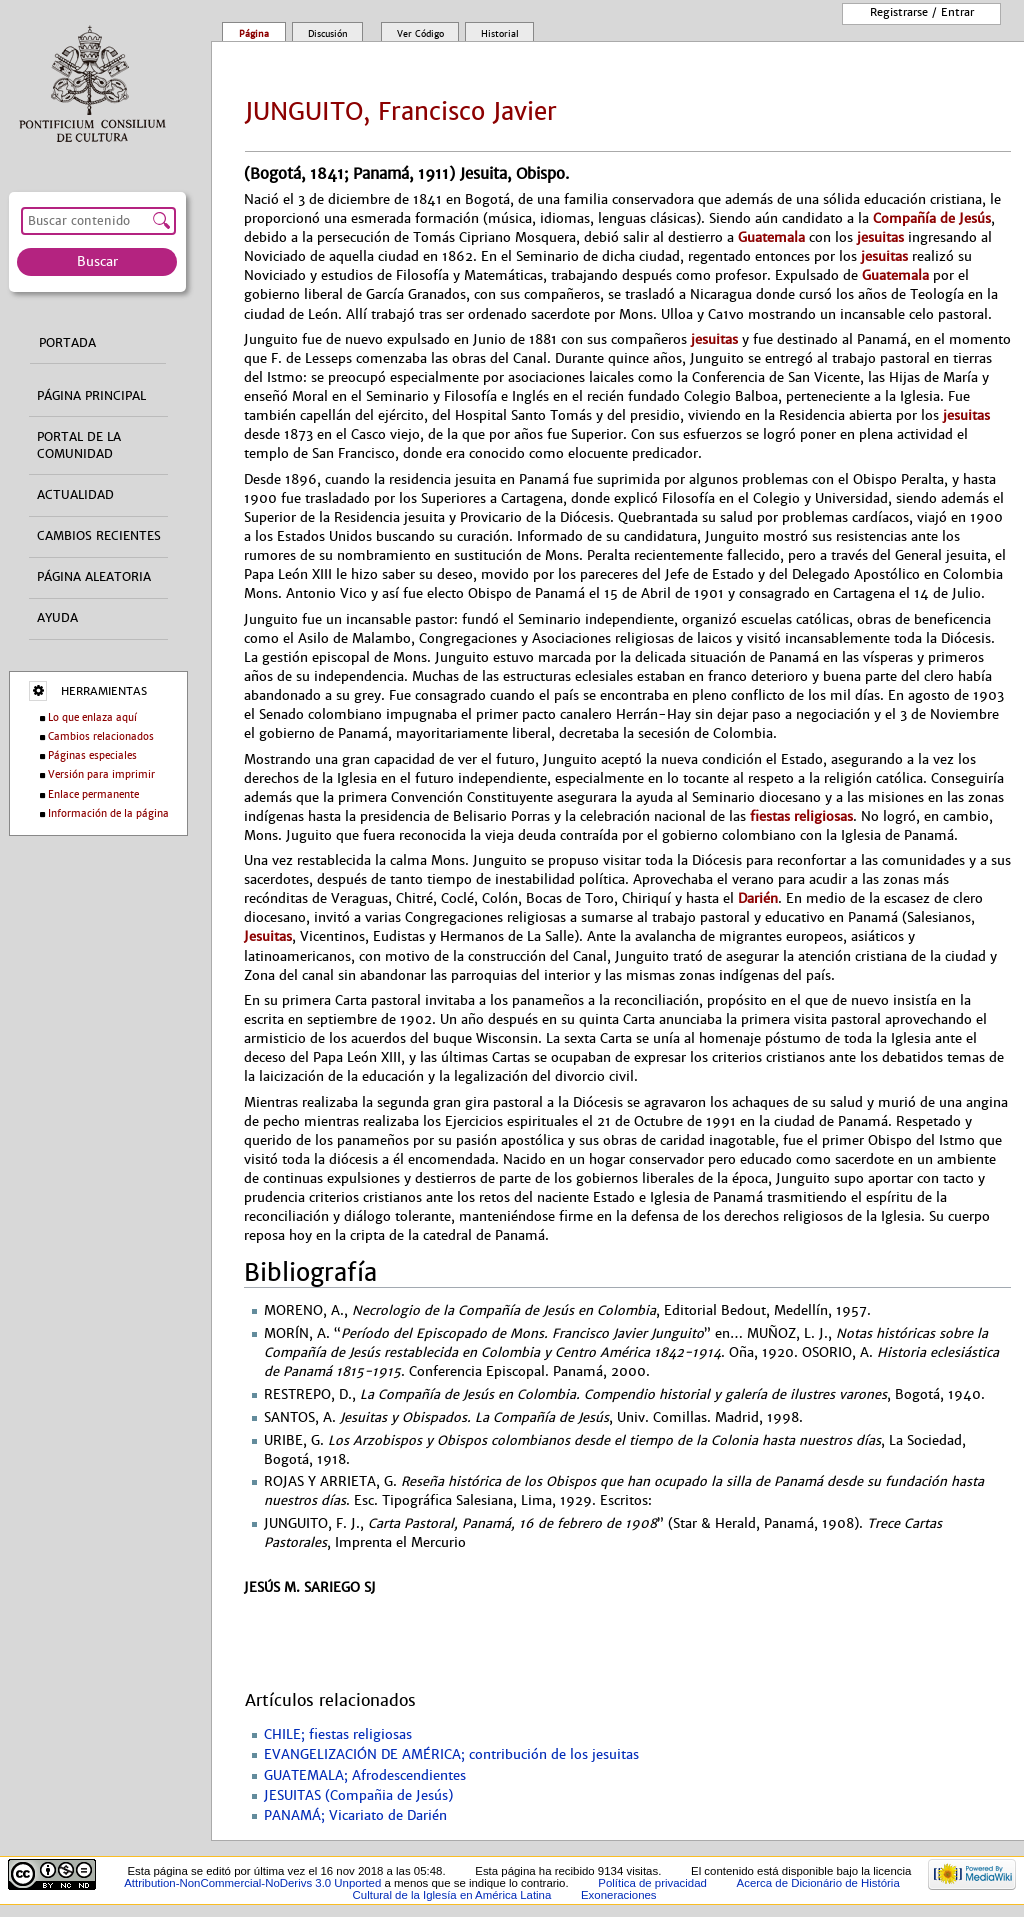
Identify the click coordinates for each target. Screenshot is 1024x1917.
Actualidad (75, 495)
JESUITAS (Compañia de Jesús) (358, 1796)
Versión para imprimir (101, 774)
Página (254, 34)
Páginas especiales (92, 755)
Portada (67, 343)
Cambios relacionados (101, 736)
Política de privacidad (652, 1883)
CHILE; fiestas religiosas (338, 1735)
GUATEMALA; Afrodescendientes (365, 1776)
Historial (500, 34)
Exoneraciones (619, 1895)
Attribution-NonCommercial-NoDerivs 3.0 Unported (252, 1883)
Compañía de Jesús (932, 218)
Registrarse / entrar (922, 12)
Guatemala (771, 237)
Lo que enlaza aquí (92, 717)
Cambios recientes (99, 536)
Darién (758, 898)
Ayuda (57, 618)
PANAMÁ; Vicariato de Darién (355, 1816)
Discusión (328, 34)
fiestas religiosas (801, 816)
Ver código (420, 34)
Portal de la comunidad (79, 445)
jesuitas (880, 237)
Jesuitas (268, 936)
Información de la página (108, 813)
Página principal (91, 396)
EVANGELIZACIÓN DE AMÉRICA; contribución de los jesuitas (451, 1755)
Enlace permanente (93, 794)
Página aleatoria (94, 577)
